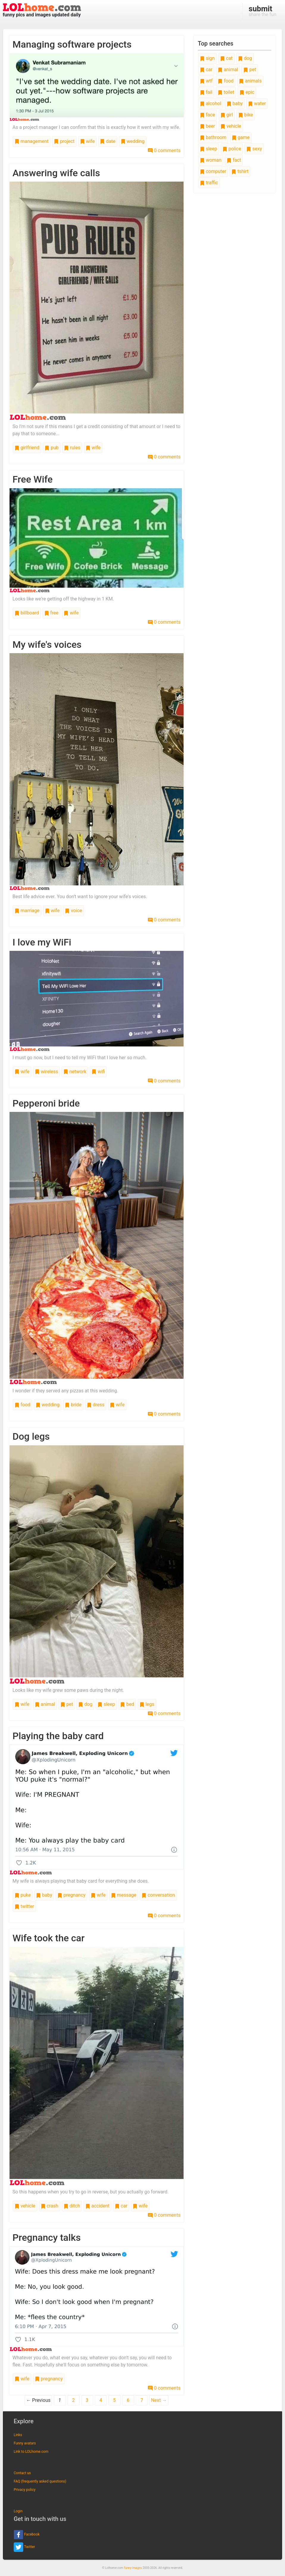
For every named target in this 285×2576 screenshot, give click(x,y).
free (51, 613)
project (64, 141)
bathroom (213, 137)
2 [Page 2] (73, 2400)
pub (52, 447)
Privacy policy (24, 2490)
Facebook (27, 2534)
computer (213, 171)
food (22, 1405)
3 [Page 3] (87, 2400)
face (207, 115)
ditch (72, 2206)
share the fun (262, 10)
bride (73, 1405)
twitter (24, 1906)
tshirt (239, 171)
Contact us (22, 2473)
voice (73, 910)
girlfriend (27, 447)
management (31, 141)
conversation (158, 1895)
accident (97, 2206)
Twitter (24, 2547)
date (107, 141)
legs (147, 1704)
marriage (27, 910)
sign (207, 58)
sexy (254, 149)
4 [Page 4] (100, 2400)
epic (246, 92)
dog (85, 1704)
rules (72, 447)
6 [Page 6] (128, 2400)
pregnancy (71, 1895)
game (241, 137)
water (257, 103)
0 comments (164, 150)
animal (45, 1704)
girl (226, 115)
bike (245, 115)
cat (226, 58)
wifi (98, 1071)
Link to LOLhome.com (31, 2451)
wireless (46, 1071)
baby (44, 1895)
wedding (133, 141)
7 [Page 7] (141, 2400)
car (121, 2206)
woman (211, 160)
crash (49, 2206)
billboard (27, 613)
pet (66, 1704)
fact (234, 160)
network (74, 1071)
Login (18, 2511)
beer (207, 126)
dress (95, 1405)
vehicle (25, 2206)
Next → (159, 2400)
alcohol (210, 103)
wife (87, 141)
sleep (106, 1704)
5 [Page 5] (114, 2400)
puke (23, 1895)
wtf (206, 81)
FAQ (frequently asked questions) (40, 2481)
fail (206, 92)
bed (127, 1704)
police (232, 149)
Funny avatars (25, 2443)
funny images (133, 2567)
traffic (209, 182)
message (123, 1895)
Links (18, 2435)
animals (250, 81)
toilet (226, 92)
